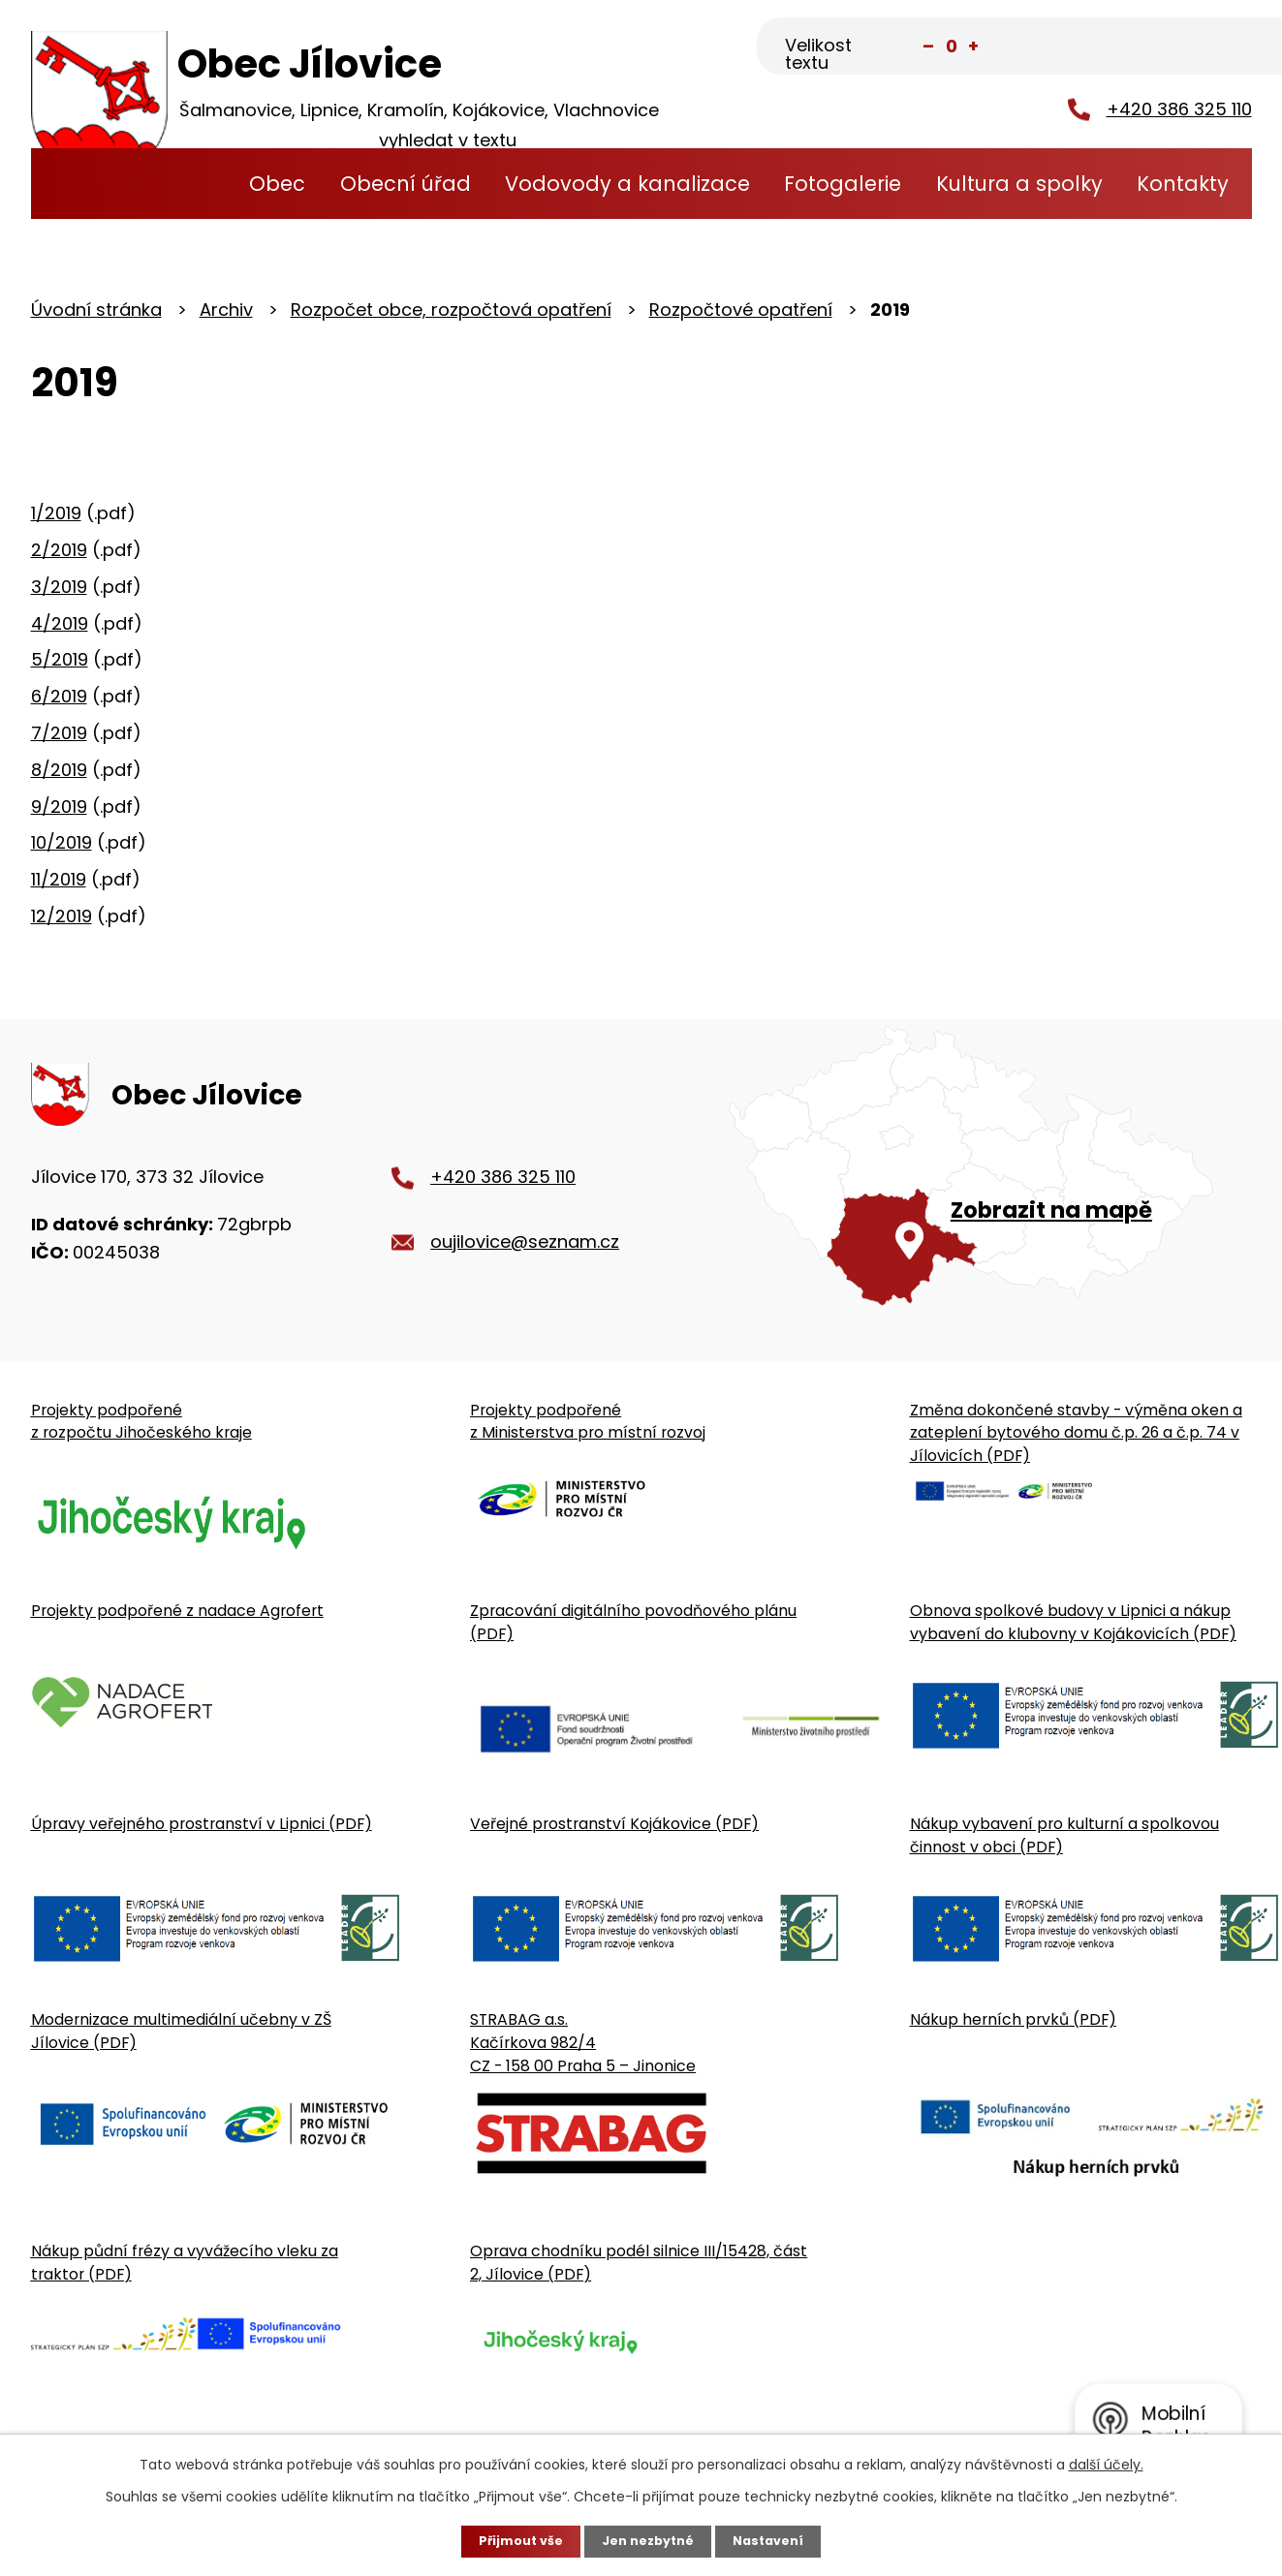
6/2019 (59, 696)
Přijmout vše (513, 2540)
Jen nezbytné (649, 2540)
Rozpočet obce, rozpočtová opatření (451, 309)
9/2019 (59, 805)
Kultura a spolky (1019, 184)
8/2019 (59, 770)
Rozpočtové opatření (740, 309)
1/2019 (56, 513)
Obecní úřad (405, 184)
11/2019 (58, 879)
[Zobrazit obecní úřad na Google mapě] (990, 1194)
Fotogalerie (842, 184)
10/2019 (61, 842)
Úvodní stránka (195, 183)
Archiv (226, 309)
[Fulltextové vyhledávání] (1155, 47)
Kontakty (1183, 184)
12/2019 (61, 916)
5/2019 (59, 659)
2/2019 (59, 550)
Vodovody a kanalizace (627, 184)
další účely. (1106, 2462)
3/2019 (59, 586)
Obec (277, 184)
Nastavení (777, 2540)
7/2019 (59, 733)
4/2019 (59, 622)
